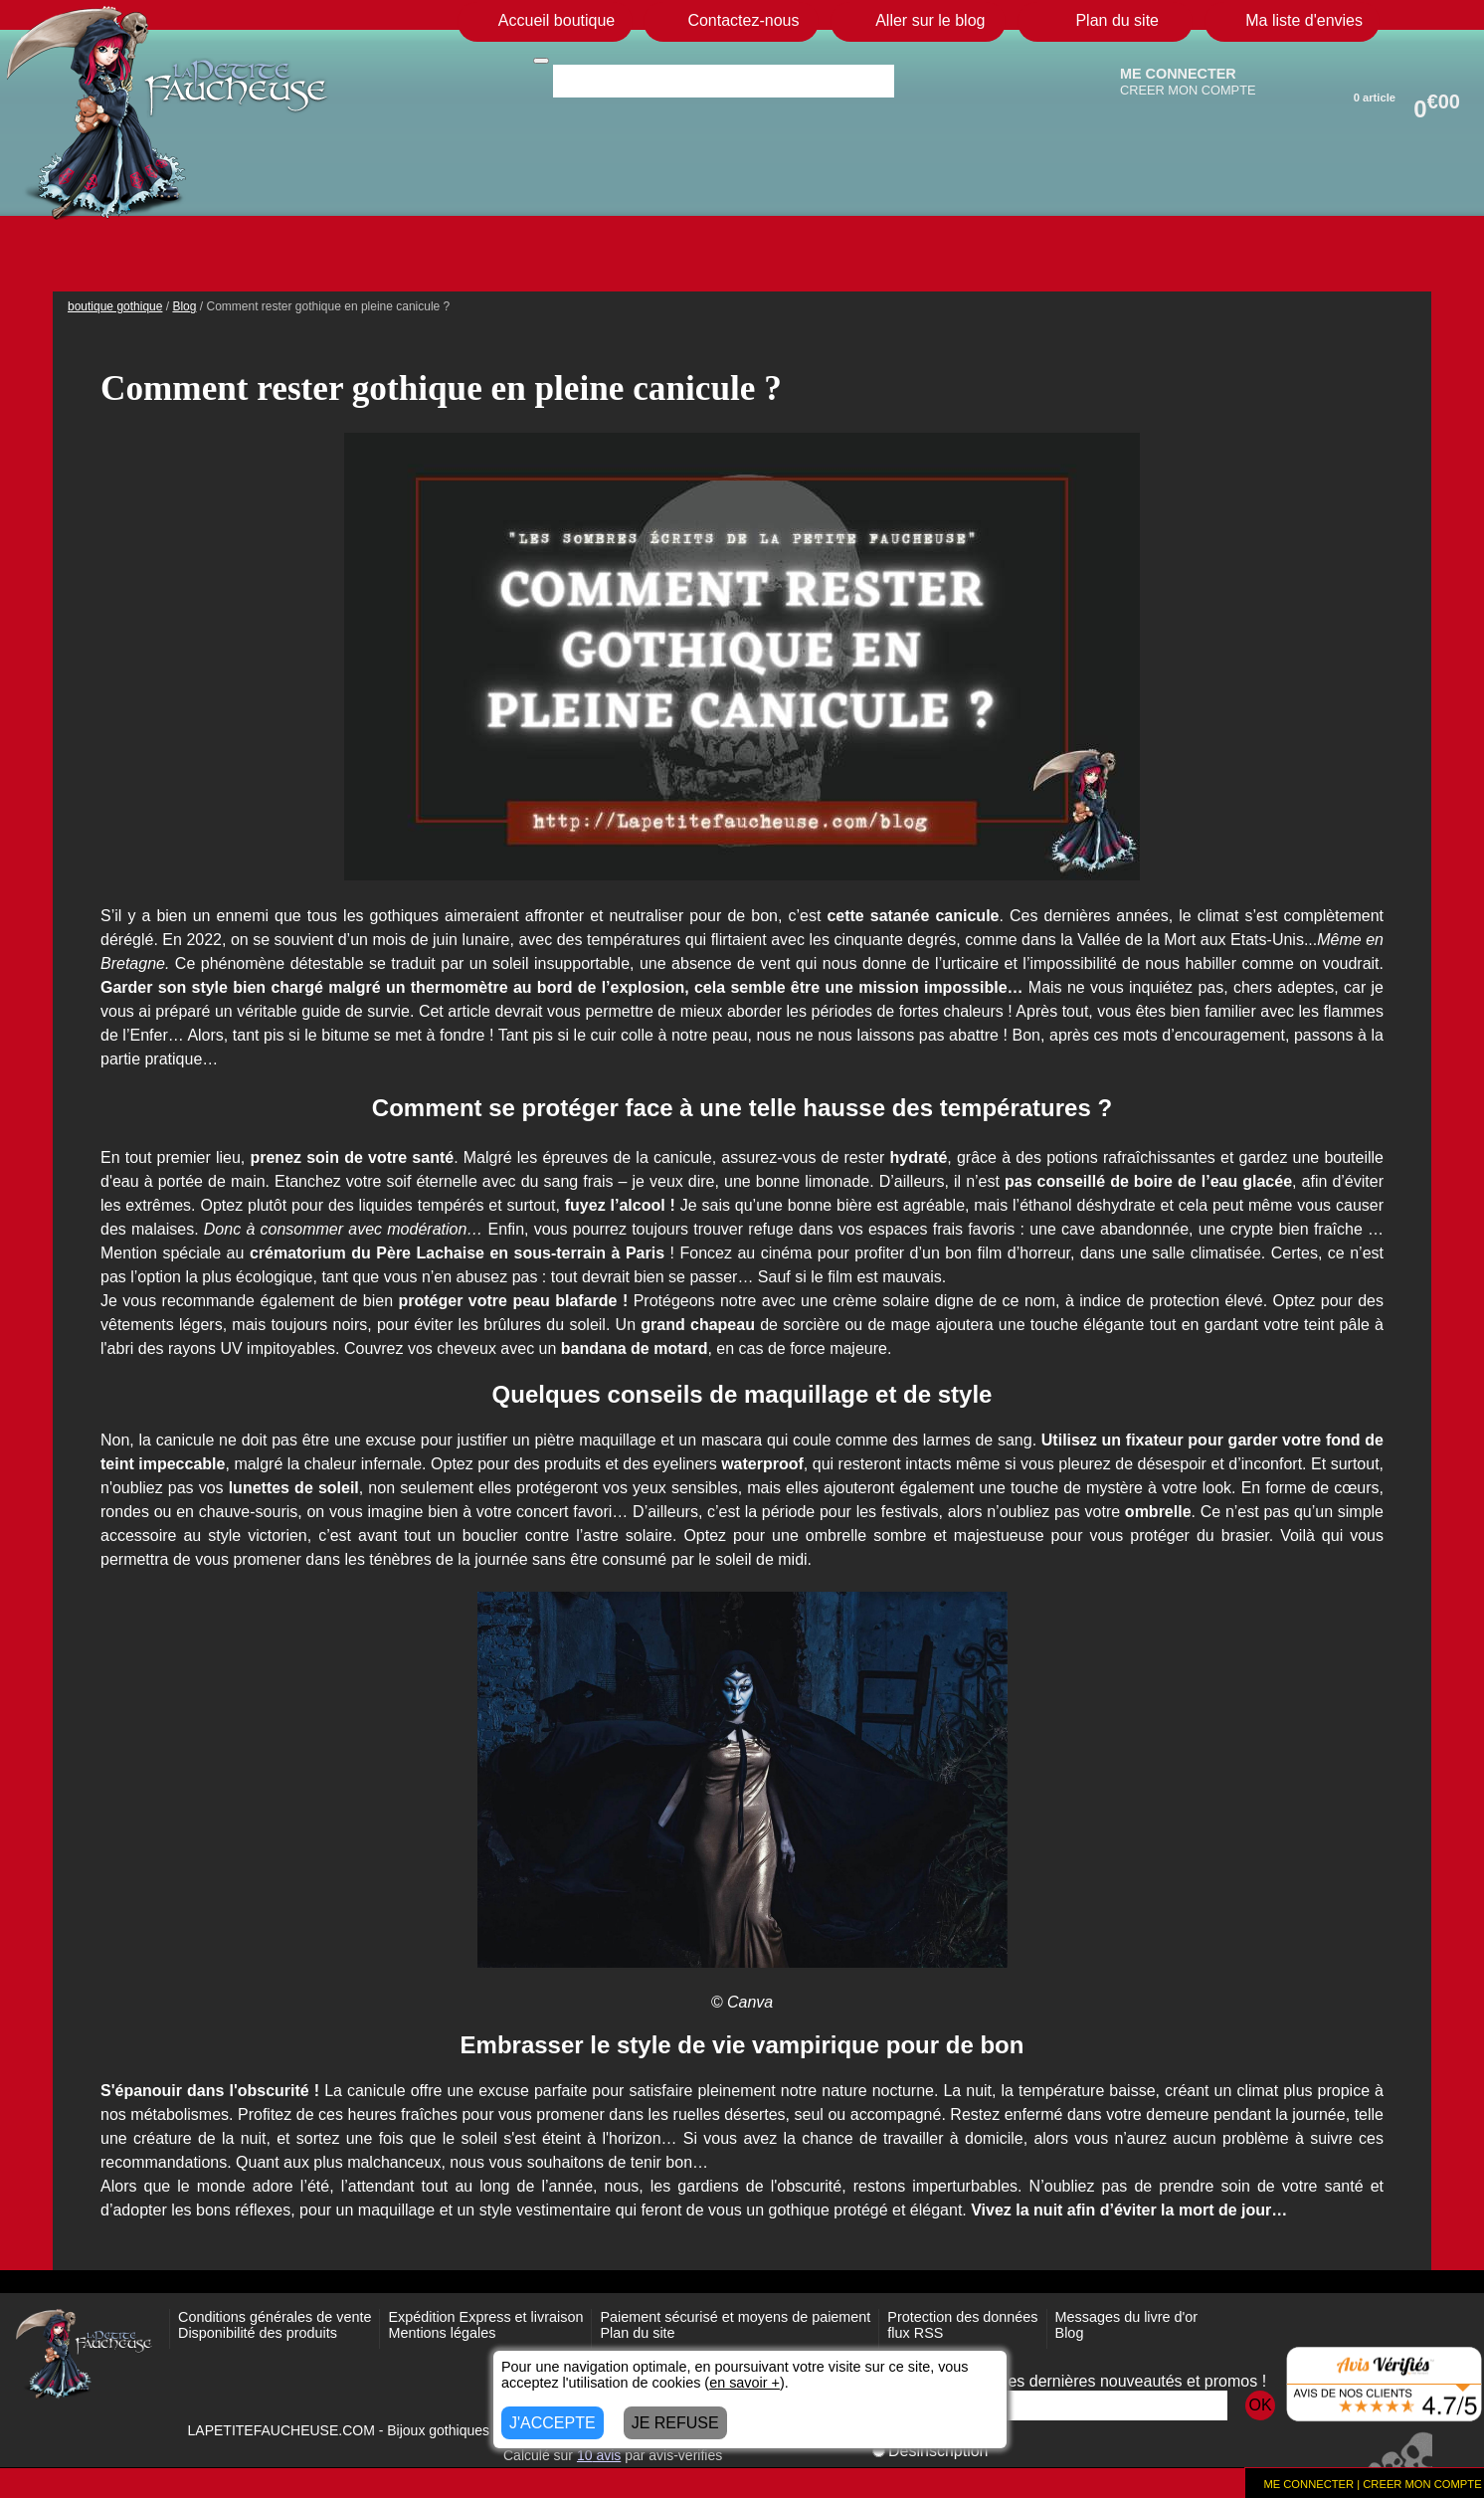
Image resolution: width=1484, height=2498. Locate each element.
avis (599, 2455)
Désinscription (930, 2450)
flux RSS (915, 2333)
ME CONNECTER (1178, 74)
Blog (1069, 2333)
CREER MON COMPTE (1188, 90)
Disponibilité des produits (257, 2333)
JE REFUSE (675, 2422)
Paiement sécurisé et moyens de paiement (735, 2317)
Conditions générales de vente (274, 2317)
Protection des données (962, 2317)
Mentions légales (441, 2333)
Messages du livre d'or (1127, 2317)
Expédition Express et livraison (485, 2317)
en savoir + (744, 2383)
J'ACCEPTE (552, 2422)
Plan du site (637, 2333)
